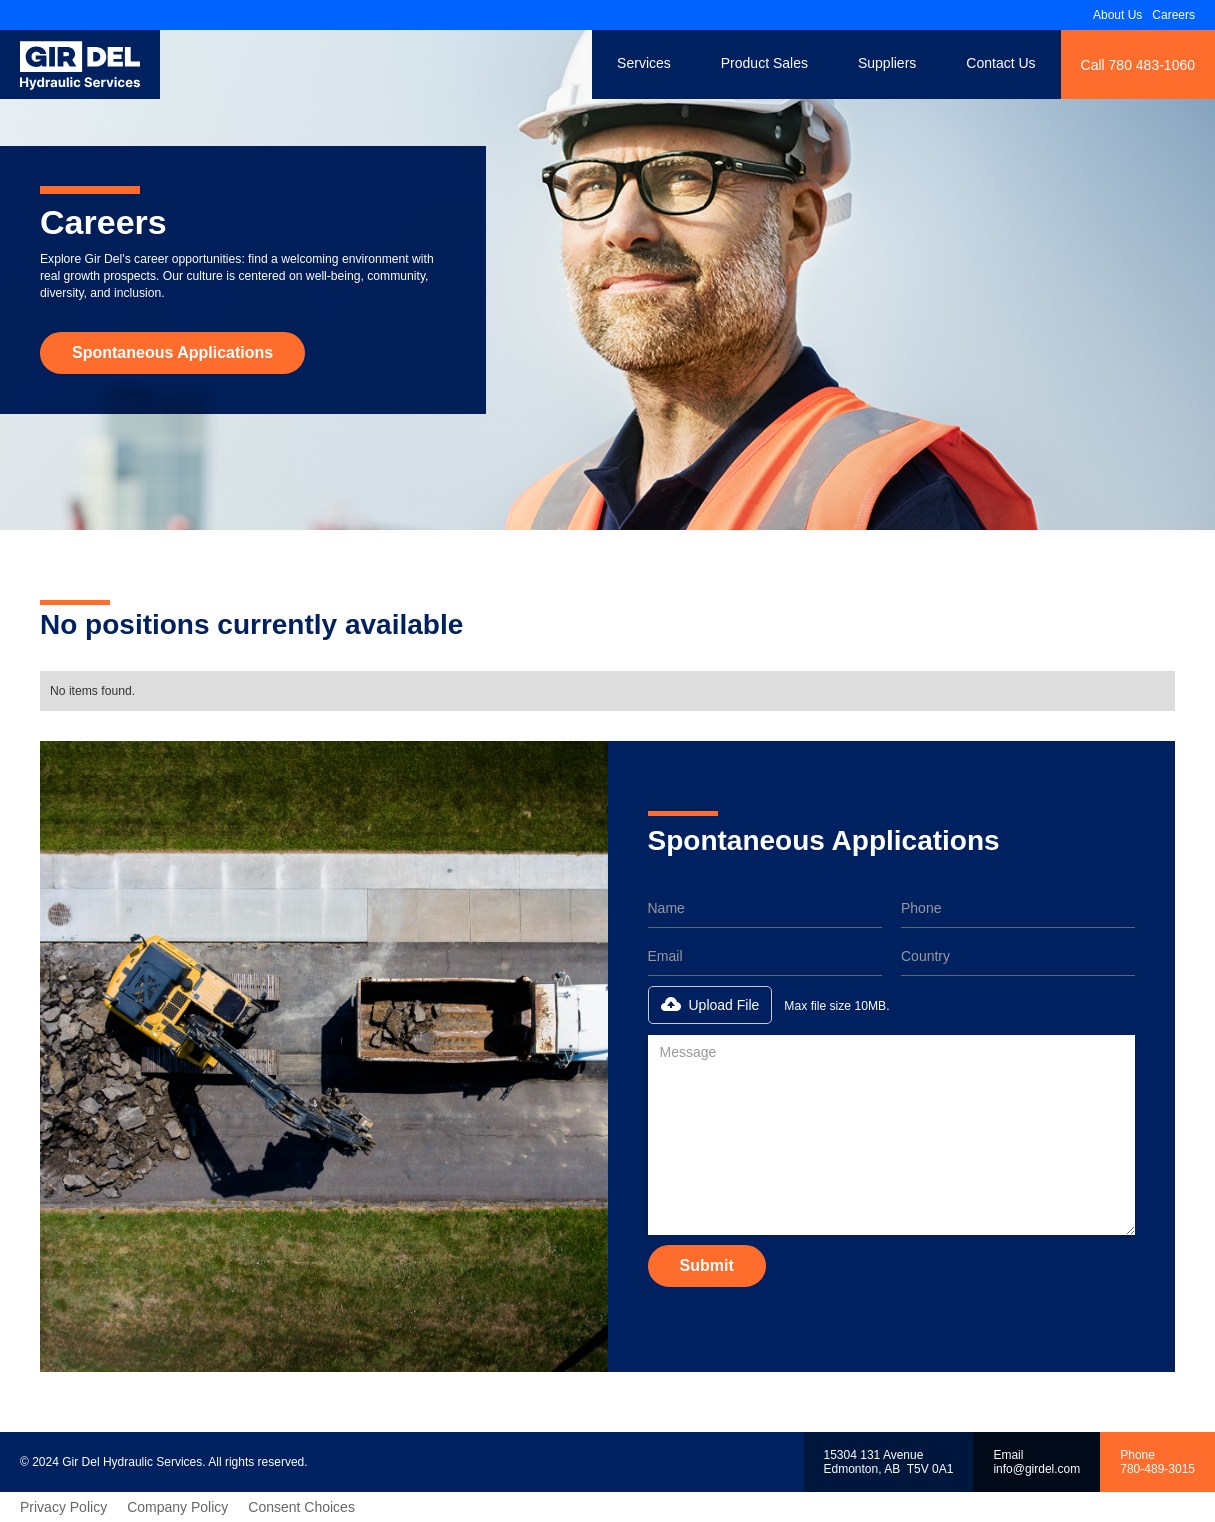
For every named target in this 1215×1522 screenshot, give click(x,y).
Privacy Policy (63, 1507)
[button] (710, 1005)
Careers (1173, 15)
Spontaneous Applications (172, 352)
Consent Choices (301, 1507)
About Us (1117, 15)
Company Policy (177, 1507)
